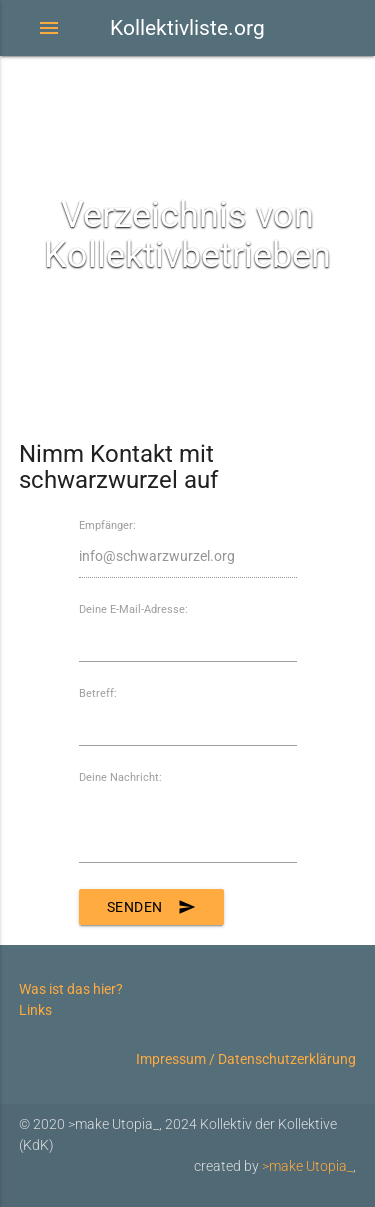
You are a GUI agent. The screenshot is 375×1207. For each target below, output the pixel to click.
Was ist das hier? (71, 989)
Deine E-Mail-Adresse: (133, 609)
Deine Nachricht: (120, 777)
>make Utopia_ (307, 1166)
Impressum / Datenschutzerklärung (246, 1059)
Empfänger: (107, 525)
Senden (151, 907)
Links (35, 1010)
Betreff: (98, 693)
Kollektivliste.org (187, 28)
